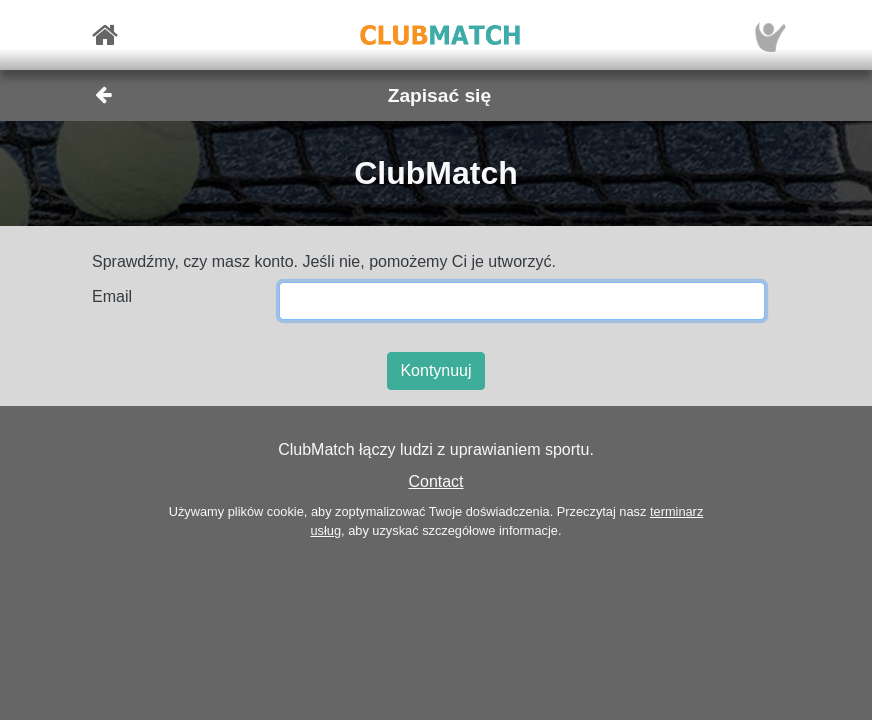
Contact (435, 481)
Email (112, 296)
